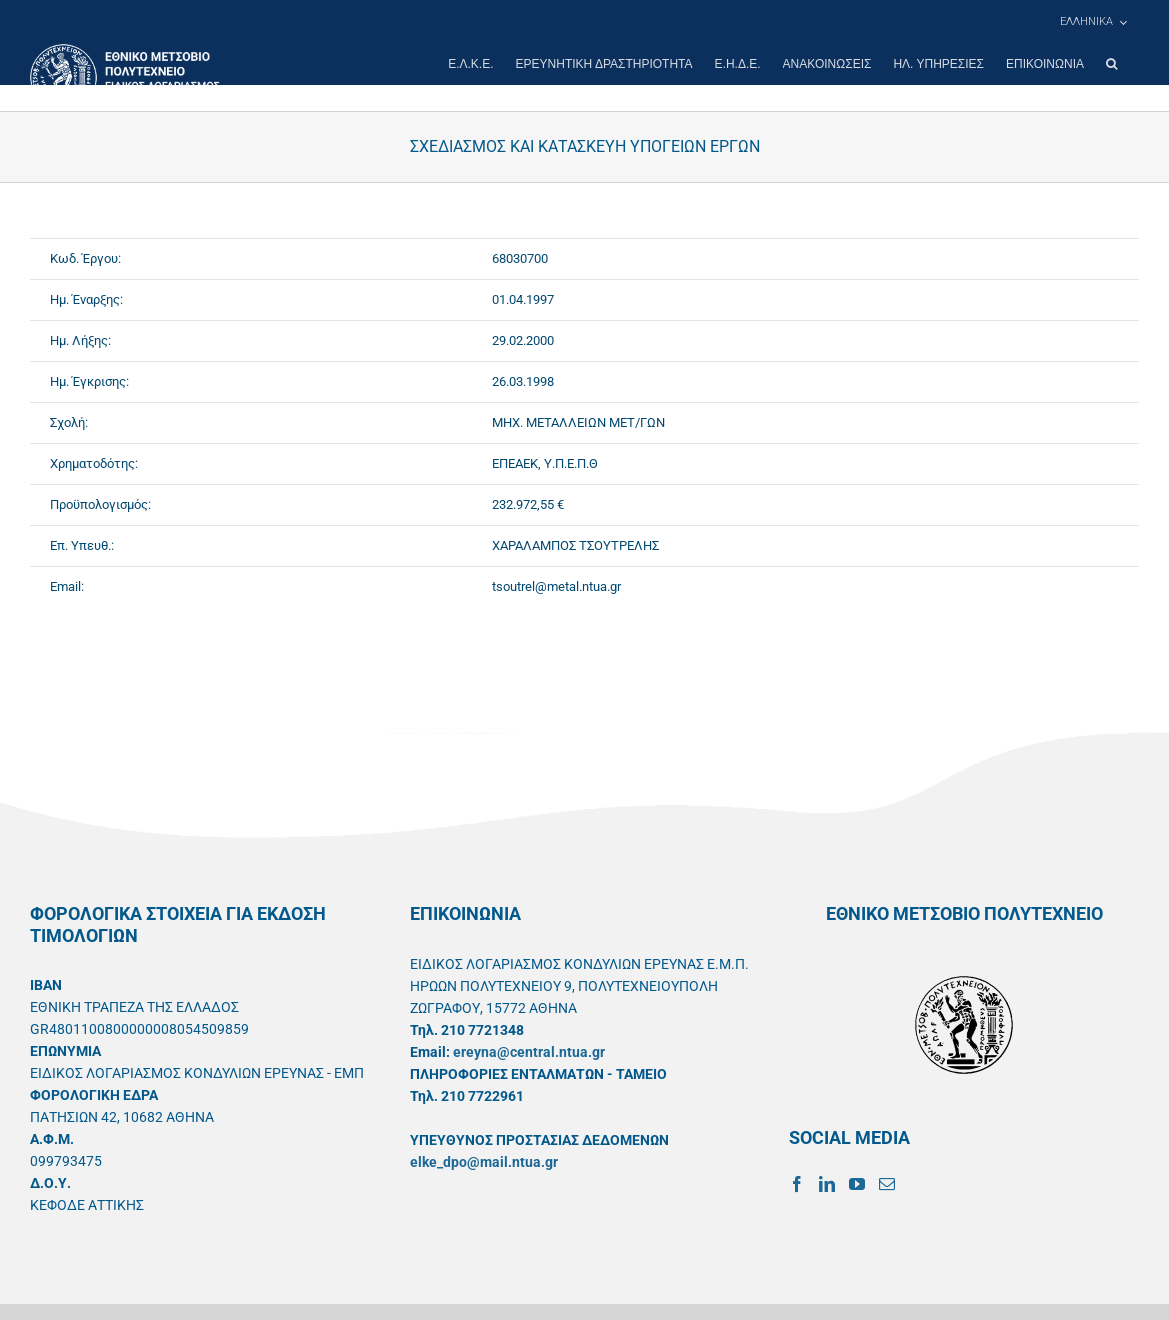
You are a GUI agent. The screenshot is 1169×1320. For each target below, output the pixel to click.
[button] (1111, 64)
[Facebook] (797, 1184)
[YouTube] (857, 1184)
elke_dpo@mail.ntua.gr (484, 1162)
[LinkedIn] (827, 1184)
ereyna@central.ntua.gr (529, 1052)
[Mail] (887, 1184)
